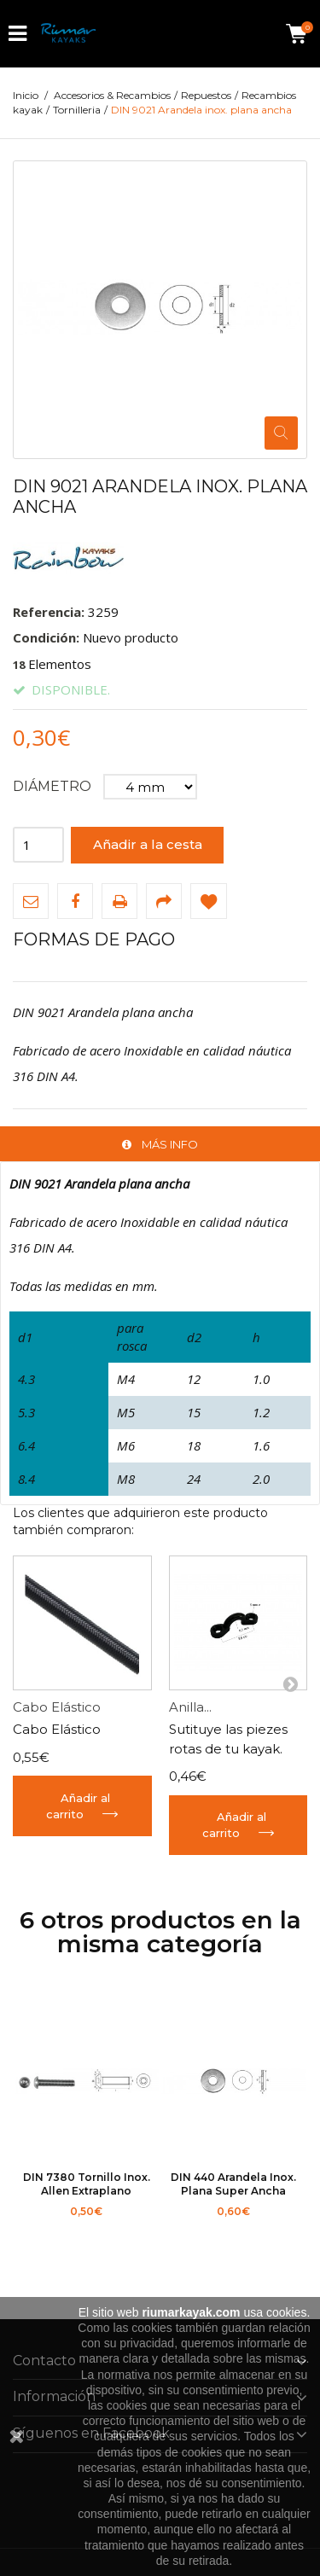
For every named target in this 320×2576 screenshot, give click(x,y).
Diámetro (54, 786)
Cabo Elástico (57, 1707)
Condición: (46, 637)
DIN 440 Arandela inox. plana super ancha (233, 2184)
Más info (170, 1144)
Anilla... (190, 1707)
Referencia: (48, 611)
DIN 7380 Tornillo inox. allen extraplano (86, 2184)
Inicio (25, 95)
